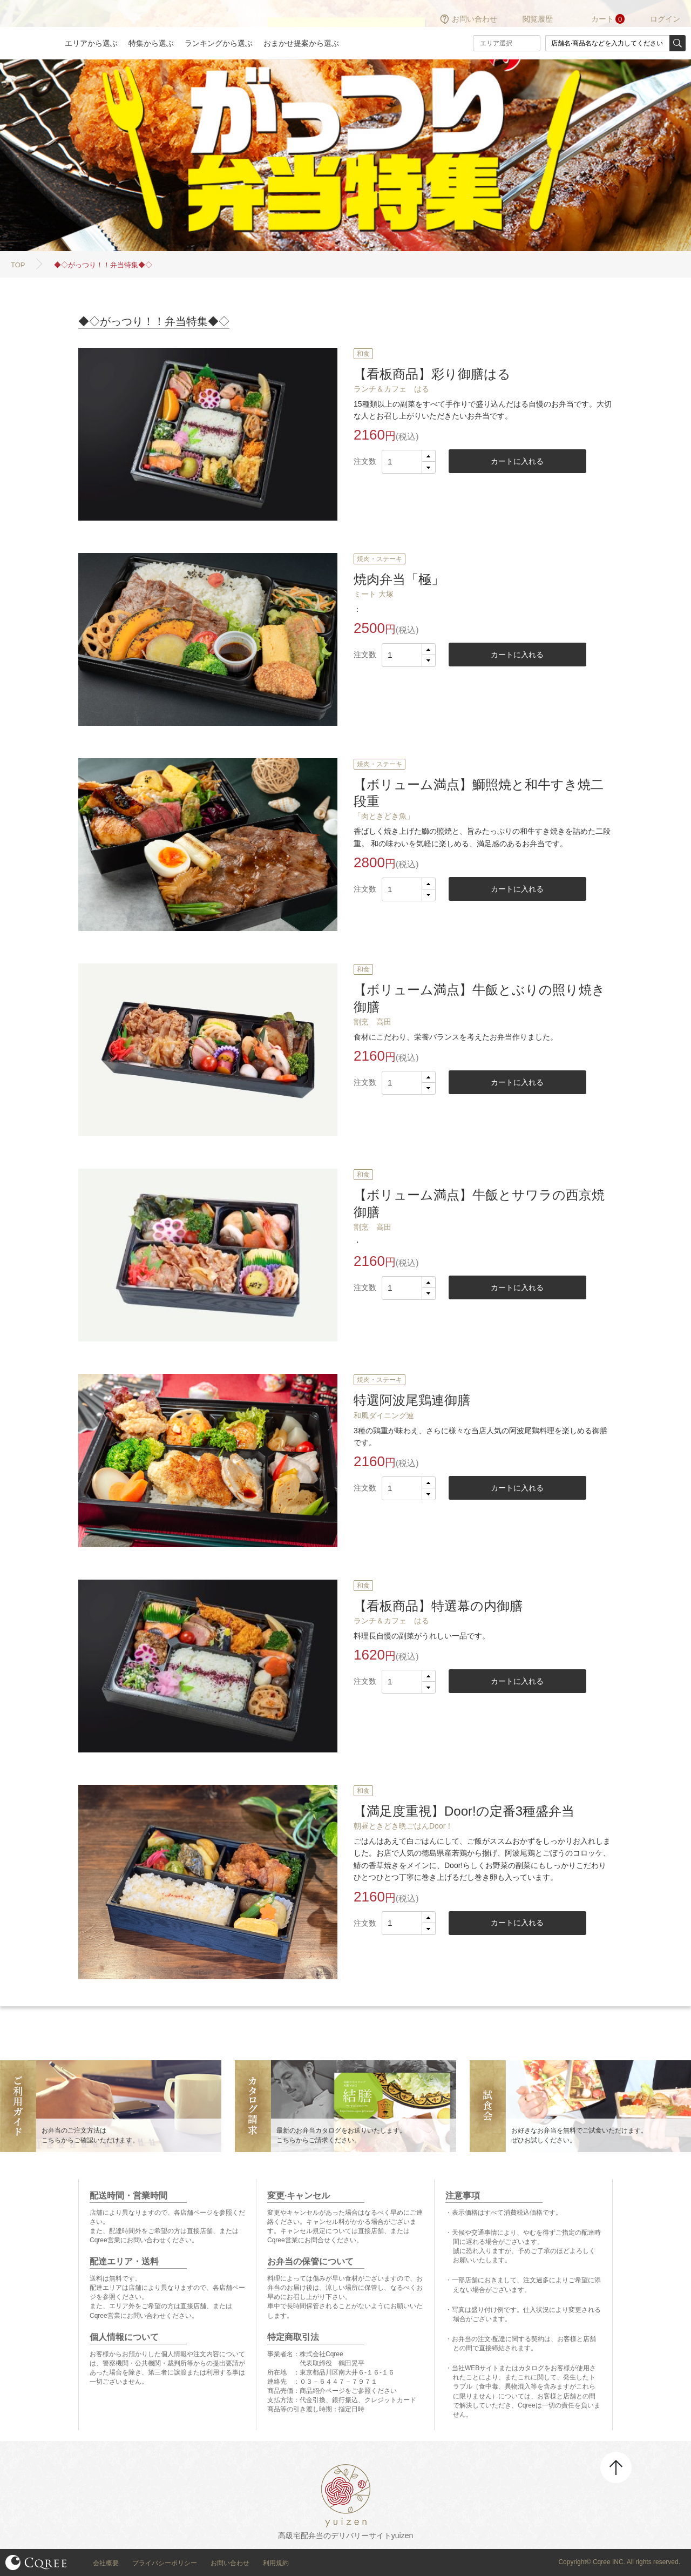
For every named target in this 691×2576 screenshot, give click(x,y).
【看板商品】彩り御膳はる (432, 374)
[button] (428, 456)
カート (602, 19)
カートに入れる (517, 461)
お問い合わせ (474, 19)
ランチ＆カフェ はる (391, 389)
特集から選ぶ (151, 43)
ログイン (665, 19)
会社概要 (106, 2563)
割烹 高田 (372, 1021)
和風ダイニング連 (384, 1415)
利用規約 (276, 2563)
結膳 (27, 29)
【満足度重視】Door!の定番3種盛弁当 (464, 1811)
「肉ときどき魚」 (384, 816)
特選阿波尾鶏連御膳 (412, 1400)
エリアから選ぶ (91, 43)
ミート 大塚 (374, 594)
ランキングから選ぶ (219, 43)
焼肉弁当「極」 (399, 579)
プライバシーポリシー (164, 2563)
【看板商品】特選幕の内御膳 (438, 1606)
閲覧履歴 (538, 19)
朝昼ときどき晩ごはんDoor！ (403, 1826)
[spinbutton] (409, 462)
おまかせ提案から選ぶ (301, 43)
